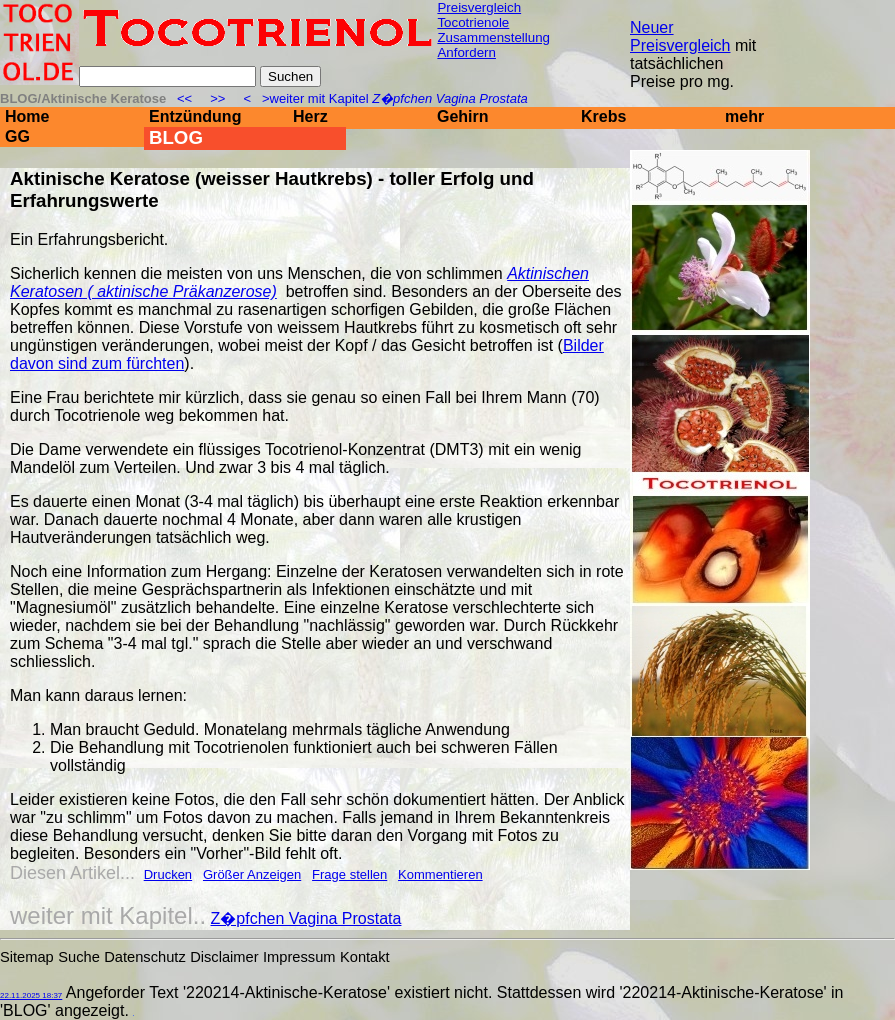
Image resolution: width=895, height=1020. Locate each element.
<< (186, 98)
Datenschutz (144, 957)
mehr (744, 116)
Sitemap (27, 957)
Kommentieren (440, 874)
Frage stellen (349, 874)
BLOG (176, 137)
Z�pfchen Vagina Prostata (306, 918)
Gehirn (463, 116)
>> (218, 98)
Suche (79, 957)
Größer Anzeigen (252, 874)
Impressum (299, 957)
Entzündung (195, 116)
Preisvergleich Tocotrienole (479, 15)
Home (27, 116)
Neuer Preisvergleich (680, 36)
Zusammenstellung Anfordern (493, 45)
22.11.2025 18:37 (31, 995)
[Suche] (167, 76)
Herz (310, 116)
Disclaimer (224, 957)
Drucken (168, 874)
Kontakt (365, 957)
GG (17, 136)
